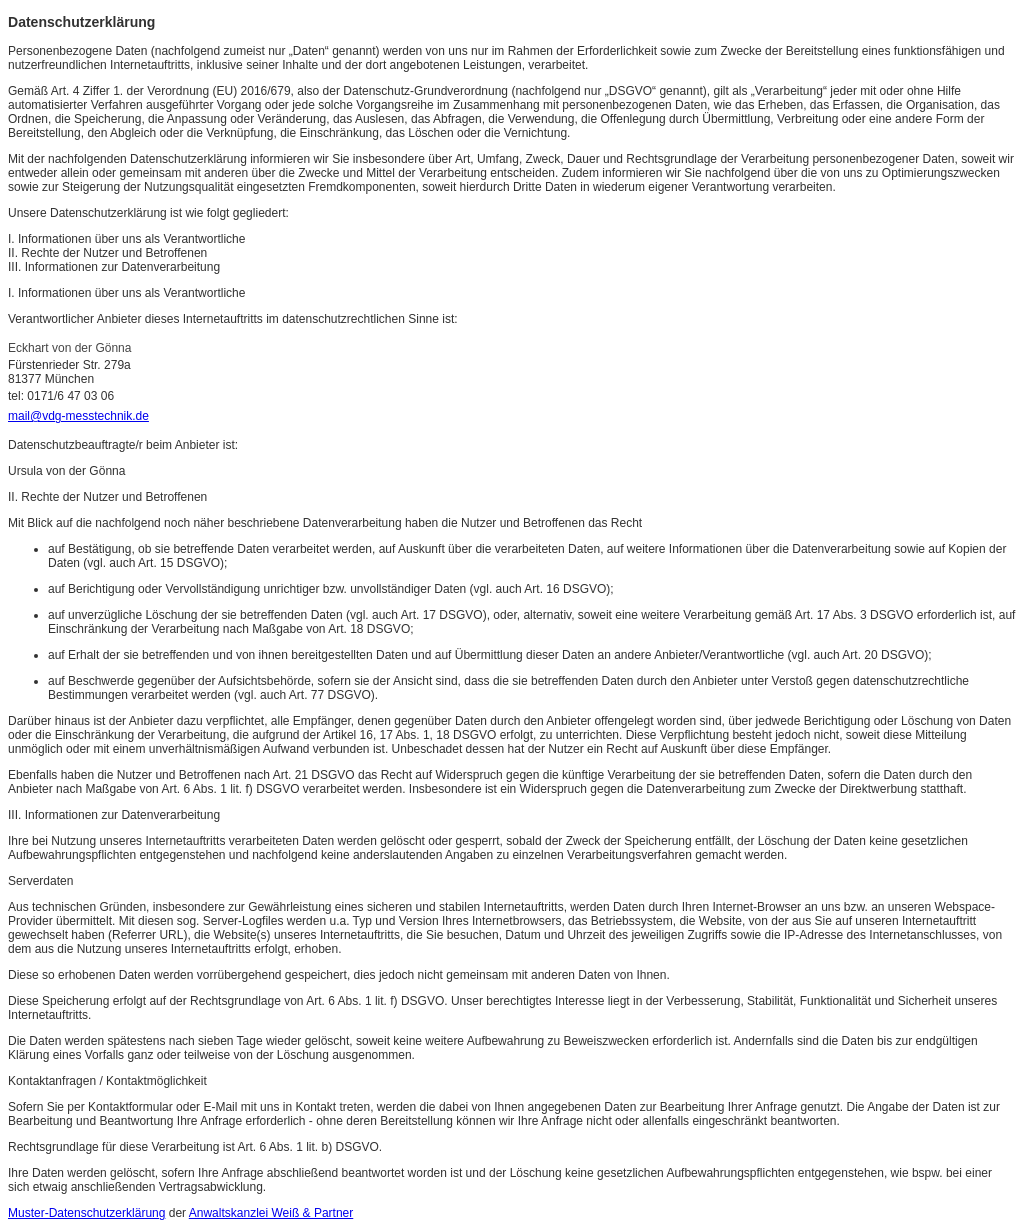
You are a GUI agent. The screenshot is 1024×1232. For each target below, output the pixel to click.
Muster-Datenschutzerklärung (86, 1213)
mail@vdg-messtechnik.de (78, 416)
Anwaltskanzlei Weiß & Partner (271, 1213)
